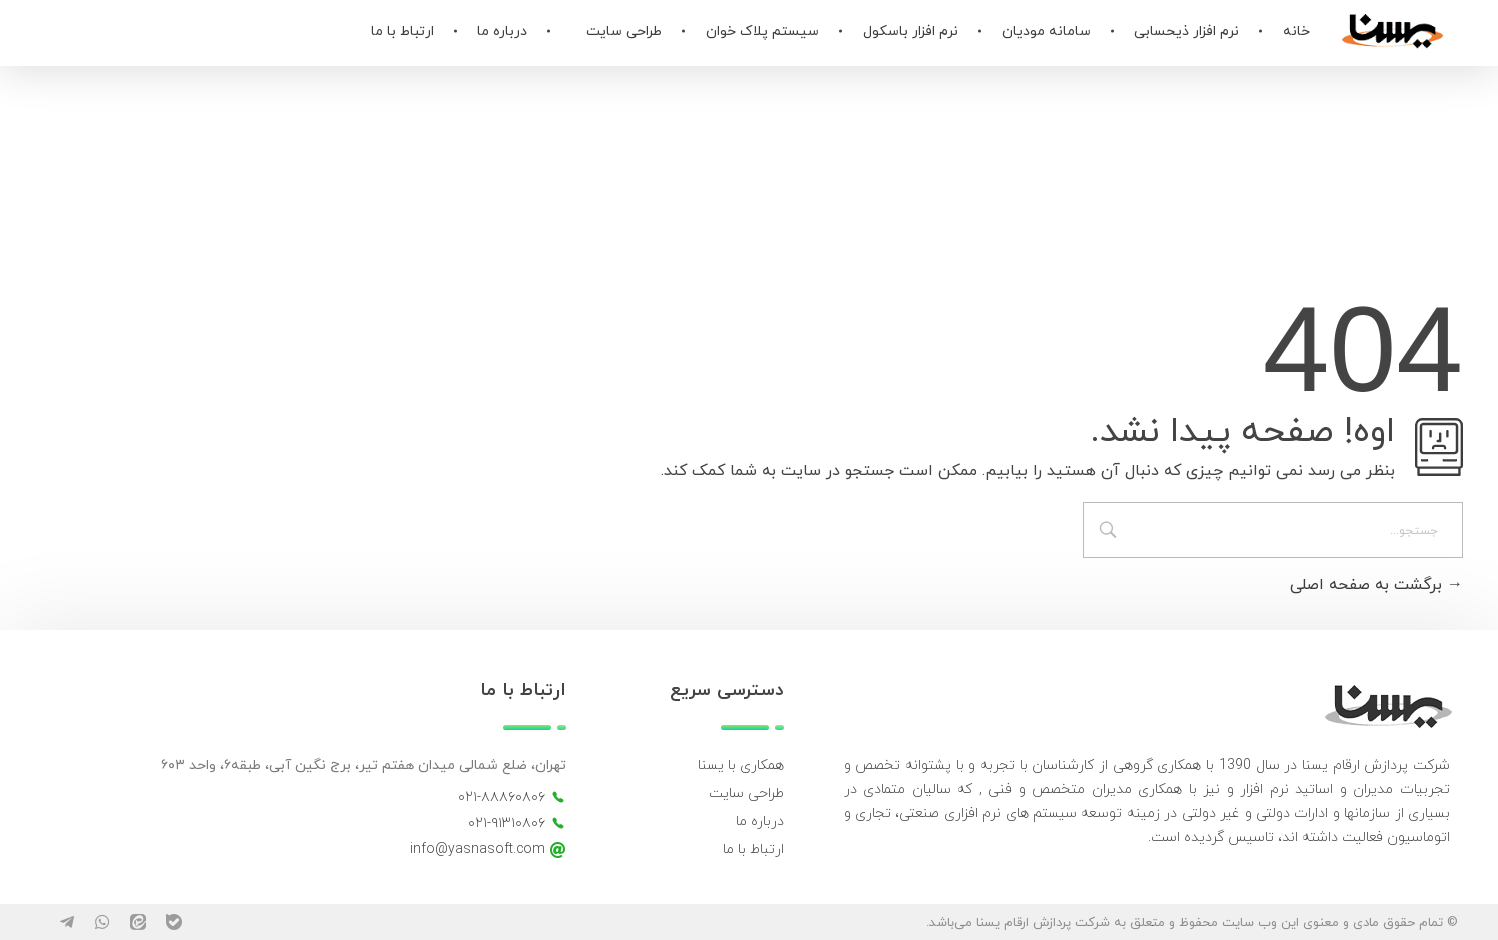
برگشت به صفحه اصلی (1376, 585)
